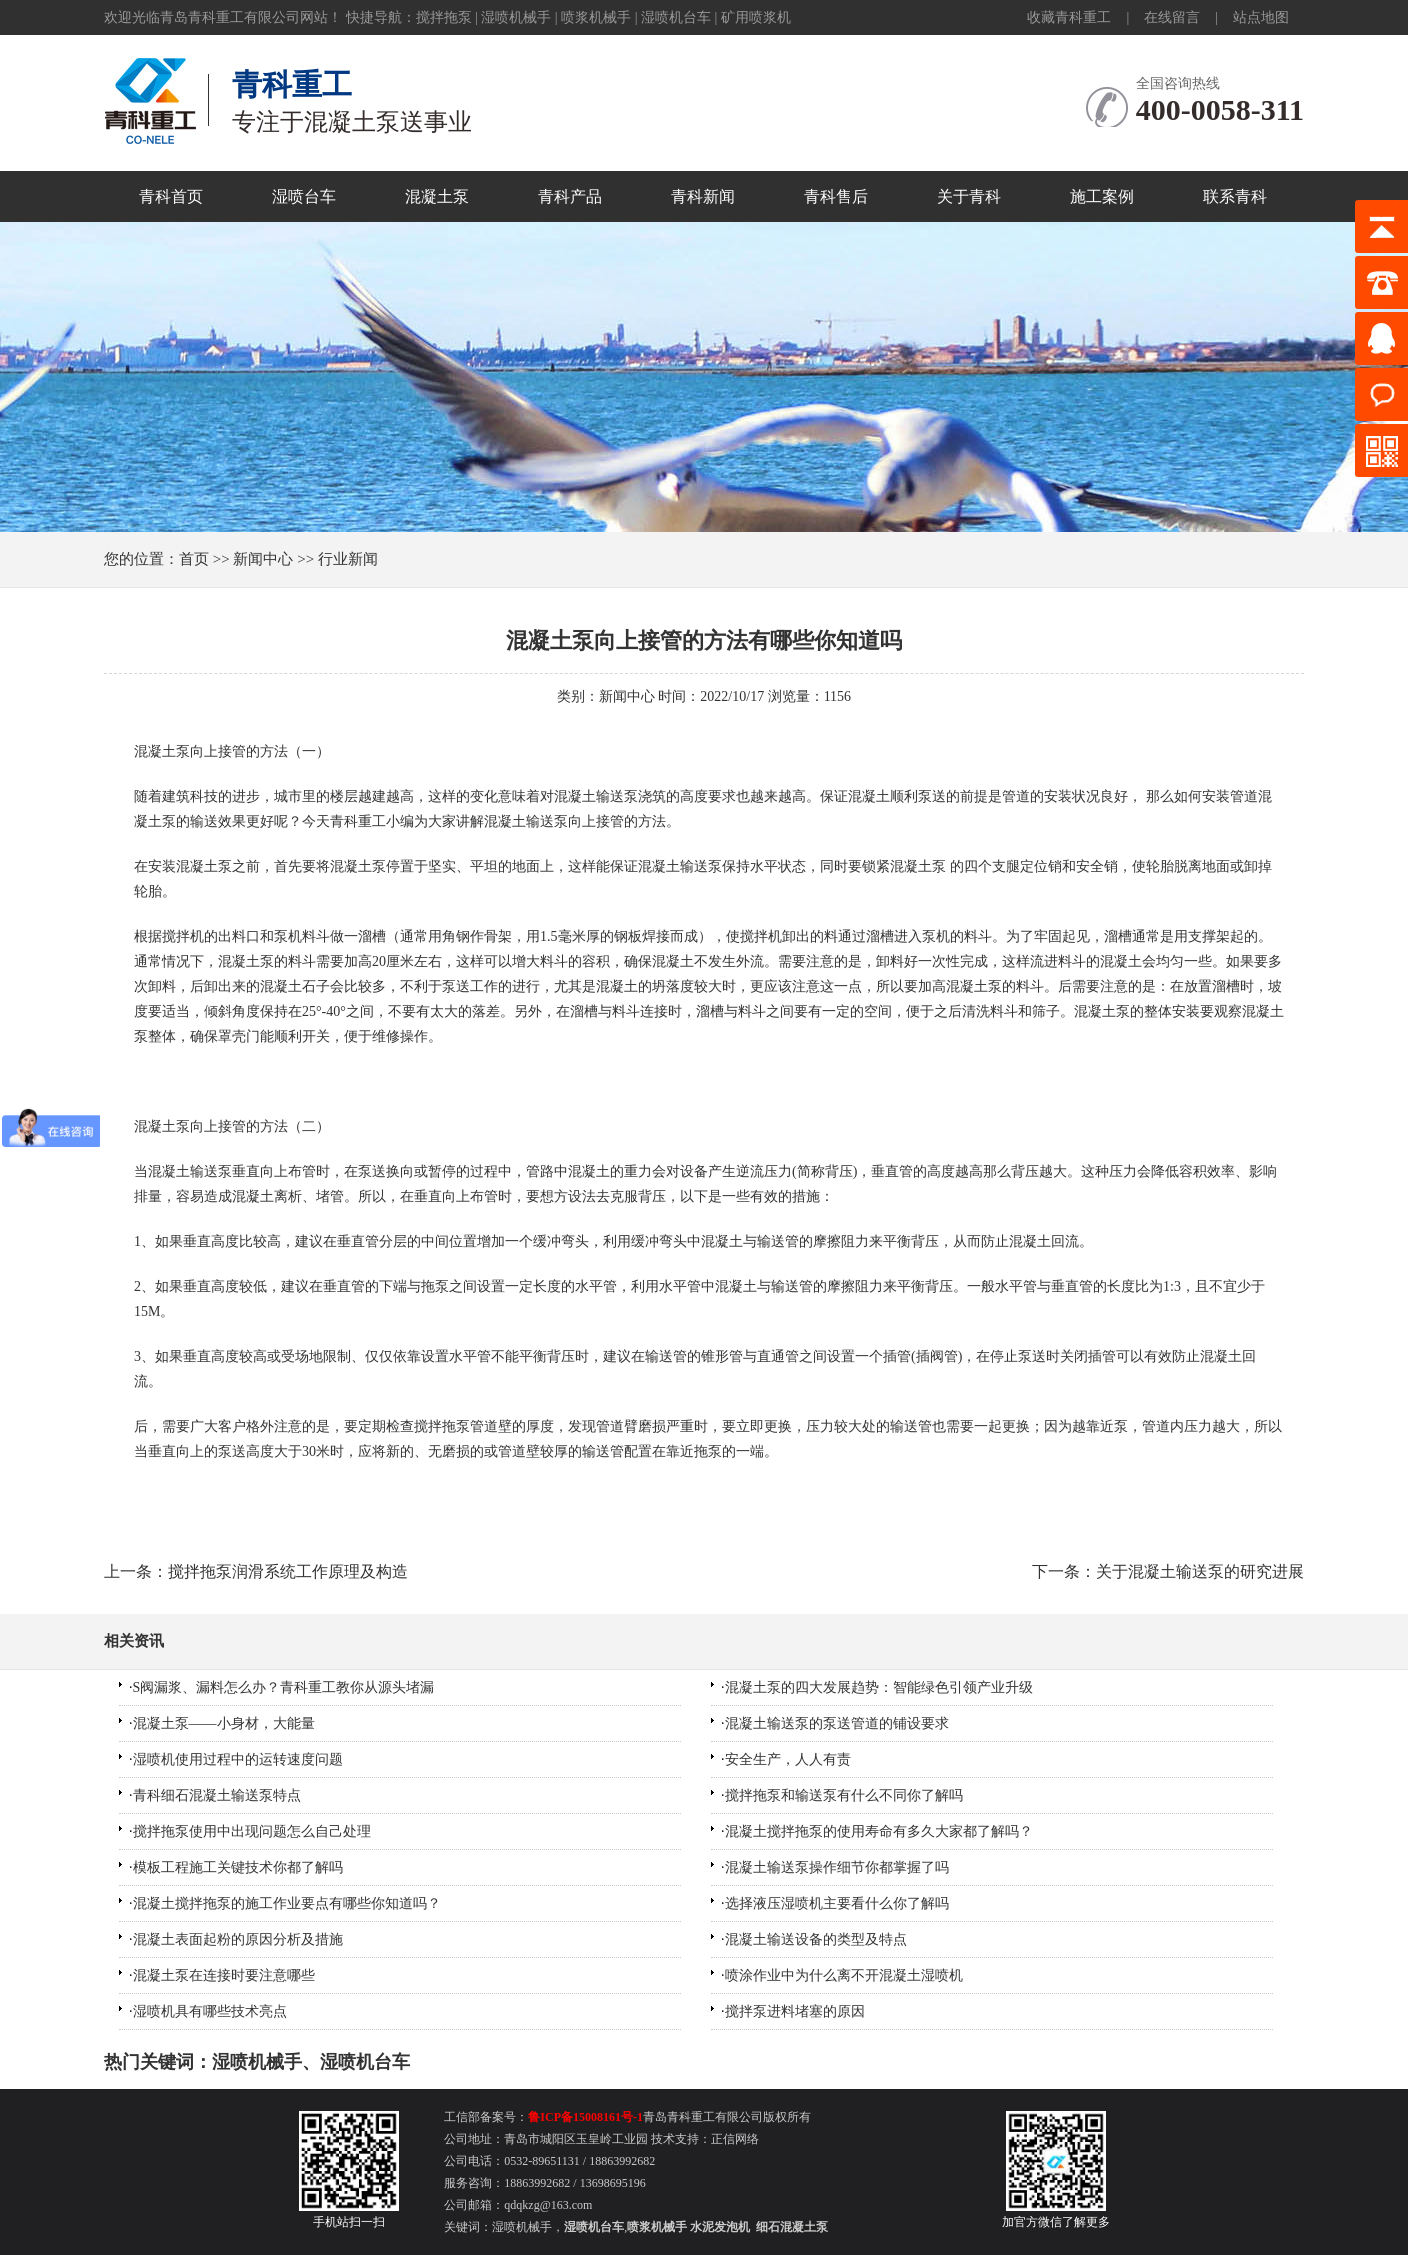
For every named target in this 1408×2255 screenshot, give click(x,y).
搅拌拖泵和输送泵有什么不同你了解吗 (844, 1795)
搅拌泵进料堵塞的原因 (795, 2011)
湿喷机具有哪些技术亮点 (210, 2011)
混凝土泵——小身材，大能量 (224, 1723)
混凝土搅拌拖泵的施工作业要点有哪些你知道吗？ (287, 1903)
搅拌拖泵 (444, 17)
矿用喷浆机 (756, 17)
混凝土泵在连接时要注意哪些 (224, 1975)
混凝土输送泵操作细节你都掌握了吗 (837, 1867)
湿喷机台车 (676, 17)
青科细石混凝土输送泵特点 (217, 1795)
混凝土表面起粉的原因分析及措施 (238, 1939)
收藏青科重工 (1069, 17)
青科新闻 (703, 196)
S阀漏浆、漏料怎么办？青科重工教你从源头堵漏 (284, 1687)
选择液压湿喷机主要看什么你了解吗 (837, 1903)
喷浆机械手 (596, 17)
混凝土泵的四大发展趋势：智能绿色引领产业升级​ (879, 1687)
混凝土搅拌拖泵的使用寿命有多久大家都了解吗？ (879, 1831)
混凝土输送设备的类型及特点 (816, 1939)
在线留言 (1172, 17)
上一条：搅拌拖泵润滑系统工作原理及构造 (256, 1571)
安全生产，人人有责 (788, 1759)
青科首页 (171, 196)
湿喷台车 (304, 196)
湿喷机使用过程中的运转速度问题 (238, 1759)
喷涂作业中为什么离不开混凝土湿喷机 (844, 1975)
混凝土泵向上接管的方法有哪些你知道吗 (704, 640)
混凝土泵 (437, 196)
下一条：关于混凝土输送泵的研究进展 (1168, 1571)
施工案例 (1102, 196)
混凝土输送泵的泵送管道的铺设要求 (837, 1723)
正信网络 (735, 2139)
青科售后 (836, 196)
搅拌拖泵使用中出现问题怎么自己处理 (252, 1831)
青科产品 (570, 196)
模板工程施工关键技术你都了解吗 (238, 1867)
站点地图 (1261, 17)
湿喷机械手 (516, 17)
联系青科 (1235, 196)
